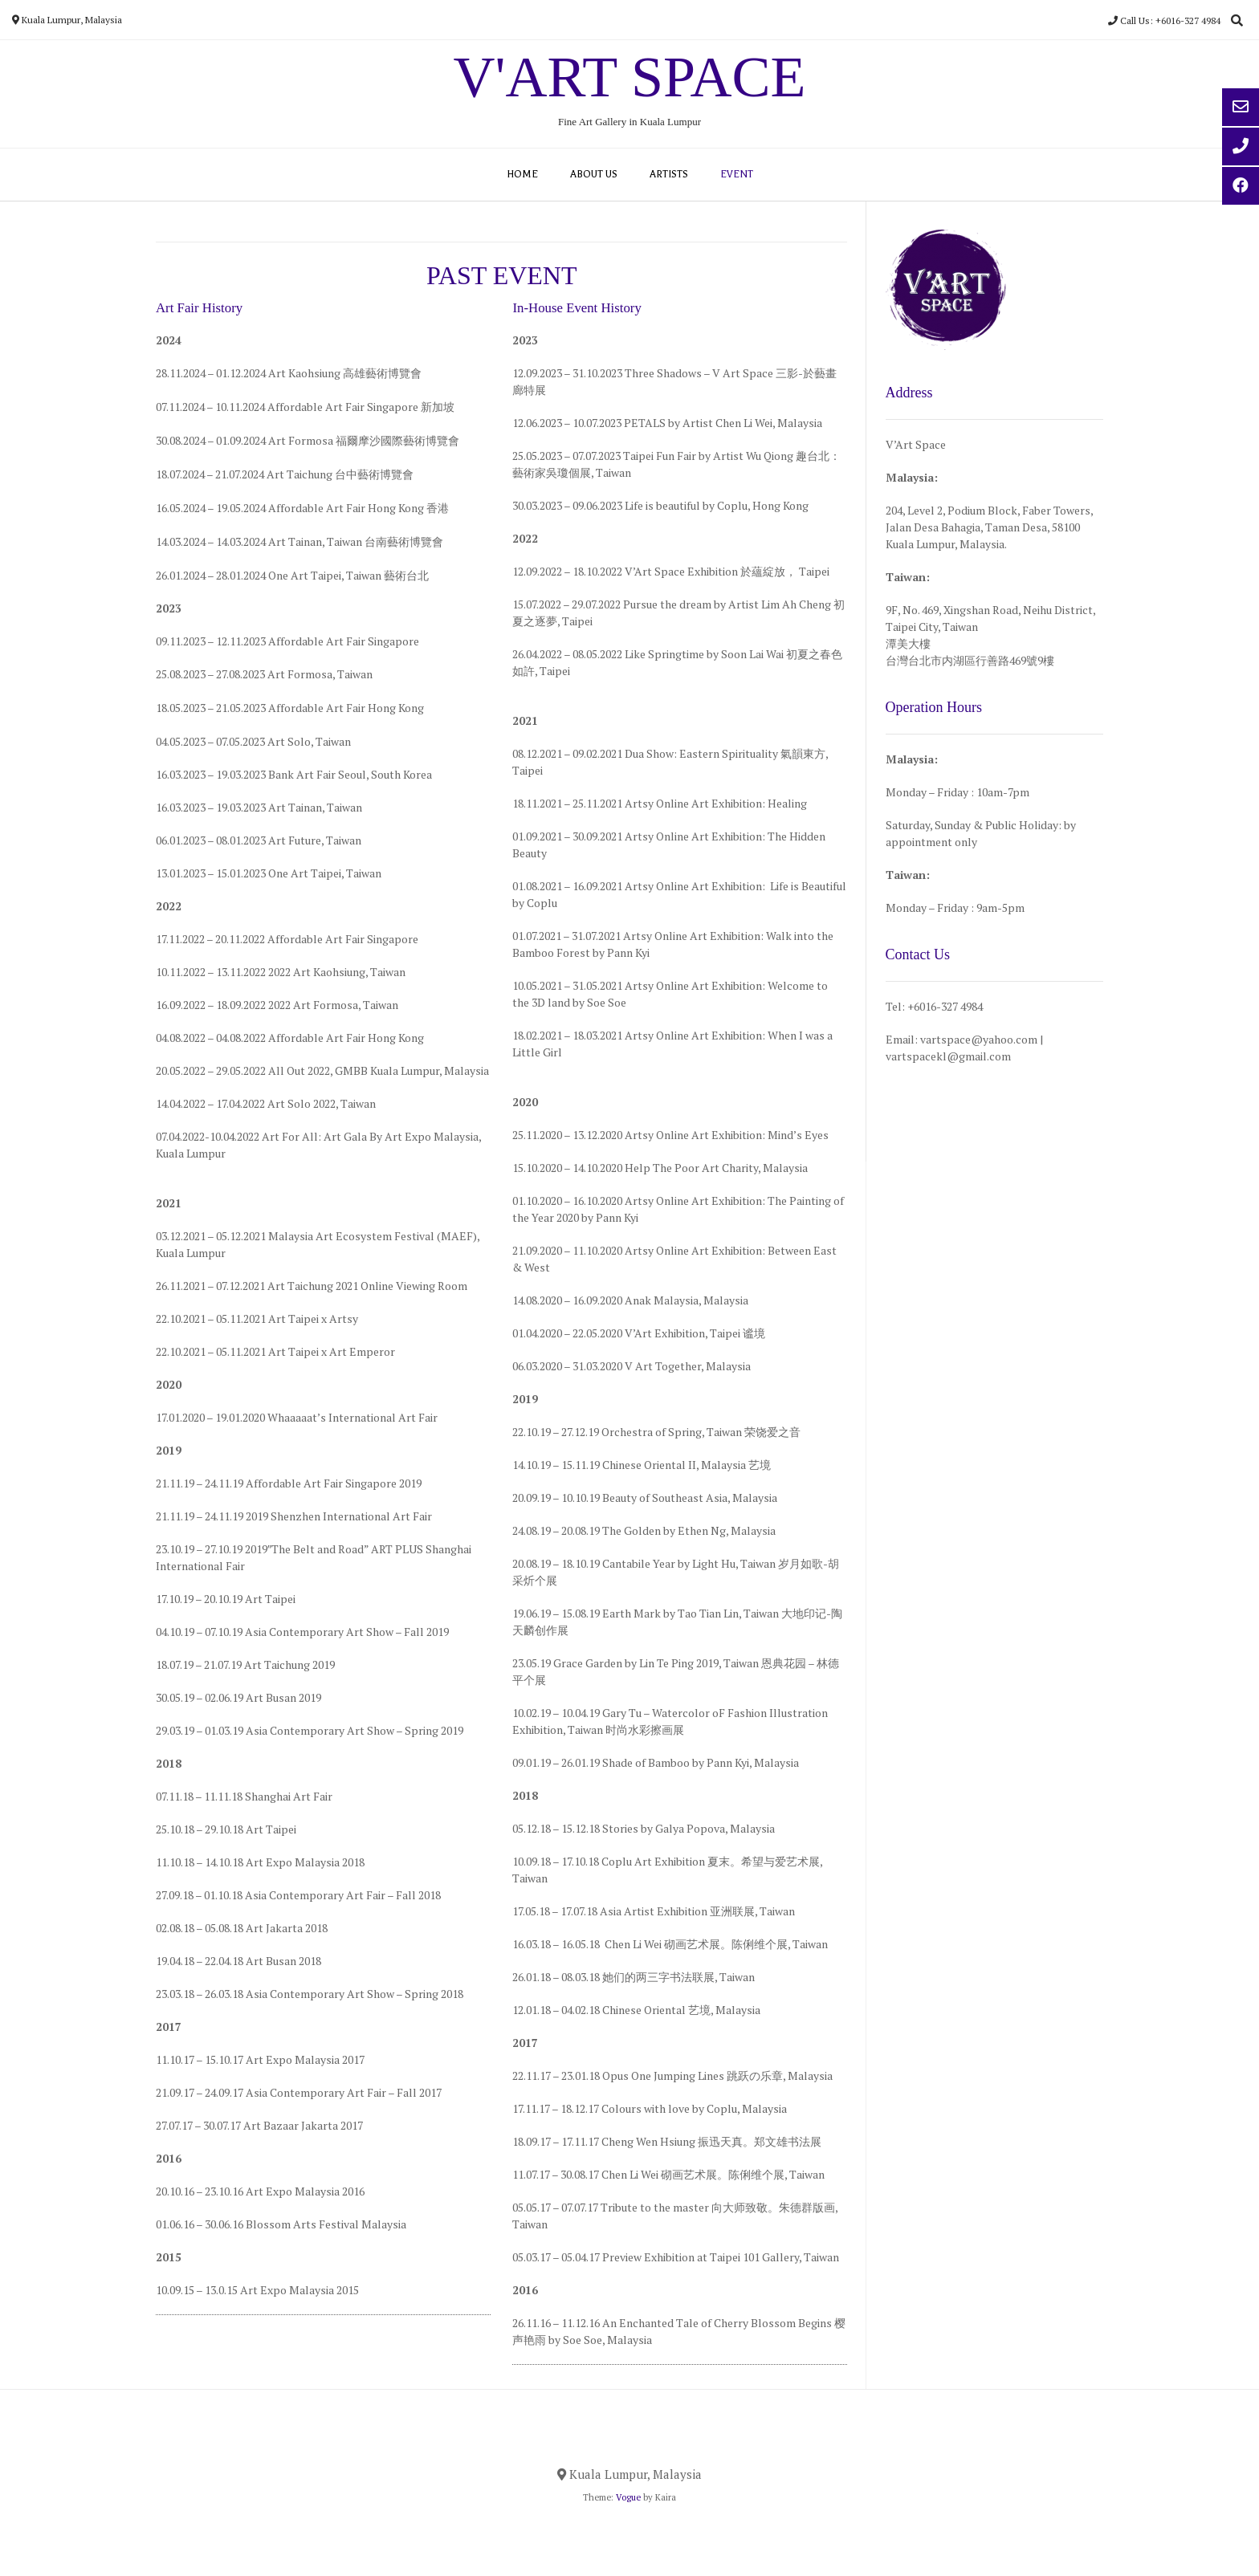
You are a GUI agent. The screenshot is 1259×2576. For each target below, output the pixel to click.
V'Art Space (630, 77)
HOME (522, 174)
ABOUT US (593, 174)
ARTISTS (669, 174)
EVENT (736, 174)
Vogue (628, 2497)
